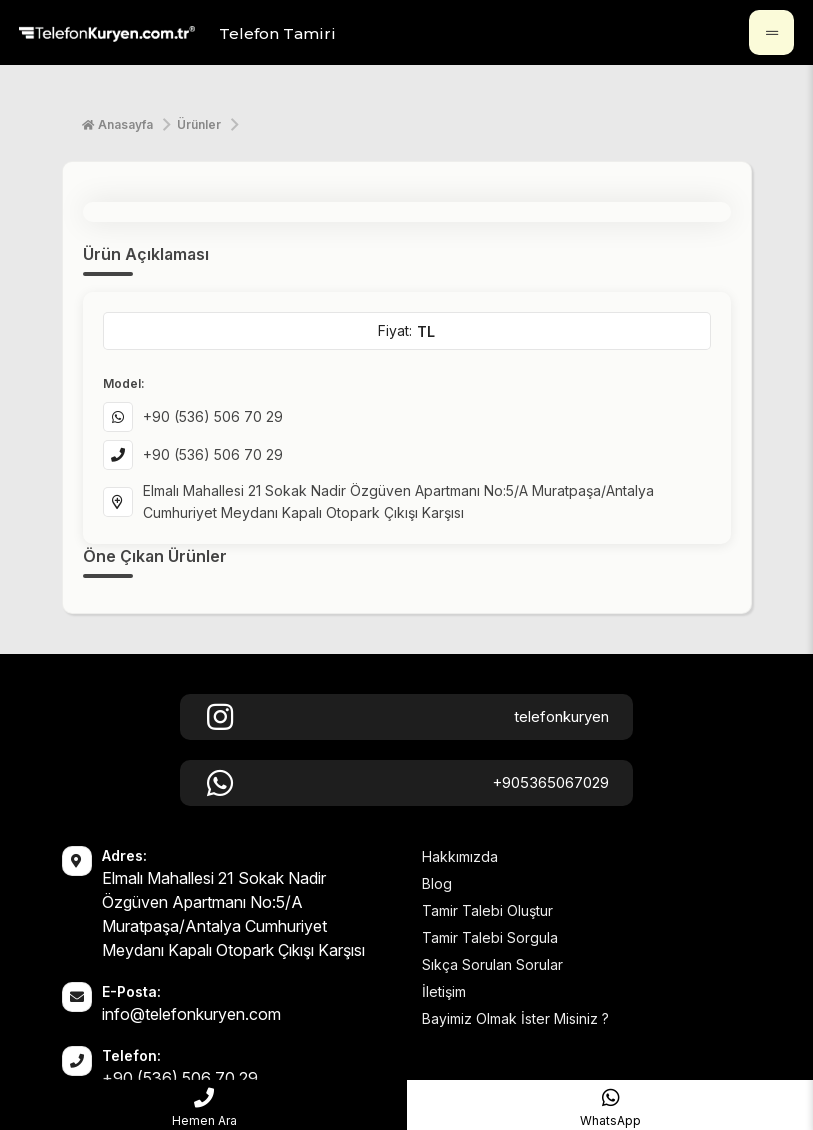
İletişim (444, 991)
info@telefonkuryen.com (191, 1014)
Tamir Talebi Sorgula (490, 937)
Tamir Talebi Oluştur (487, 910)
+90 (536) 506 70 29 (213, 416)
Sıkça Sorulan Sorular (492, 964)
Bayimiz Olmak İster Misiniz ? (515, 1018)
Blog (437, 883)
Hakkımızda (460, 856)
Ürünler (199, 124)
